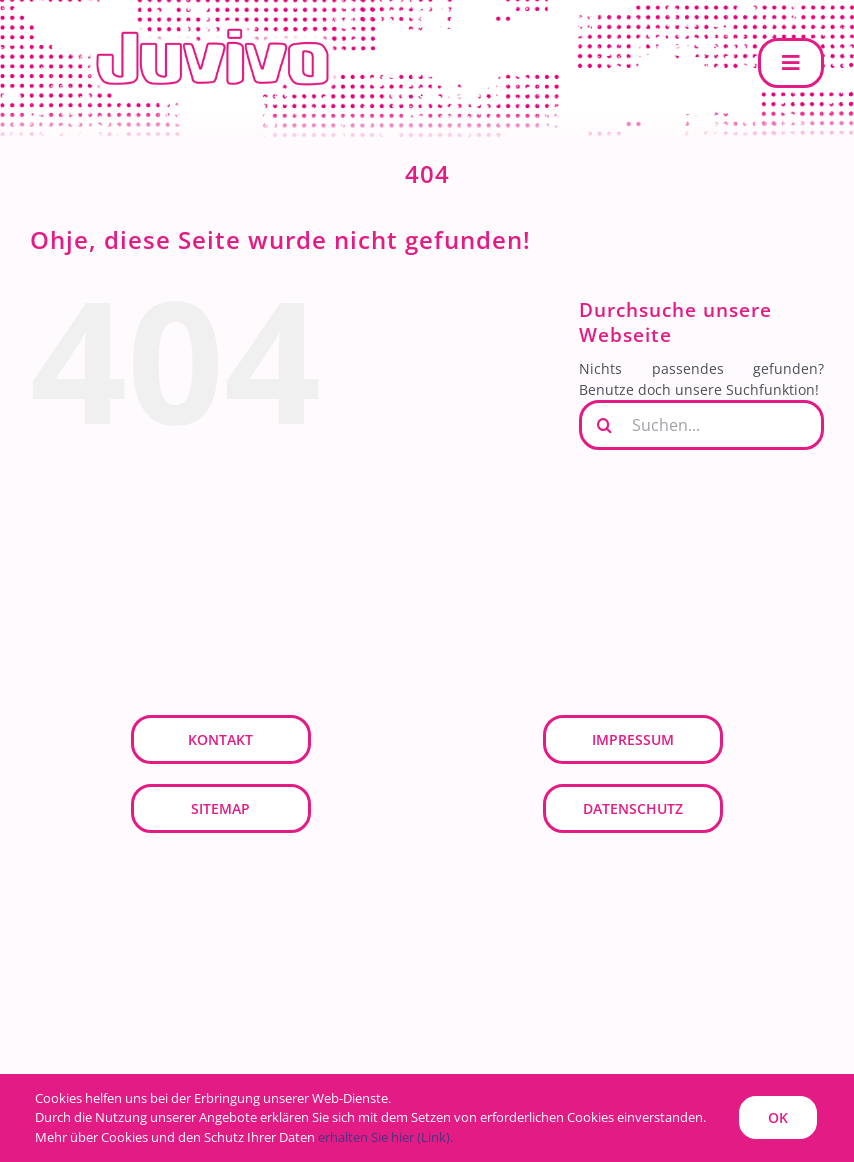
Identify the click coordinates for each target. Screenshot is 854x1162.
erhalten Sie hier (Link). (385, 1137)
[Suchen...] (701, 425)
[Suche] (604, 425)
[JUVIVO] (220, 26)
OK (778, 1117)
